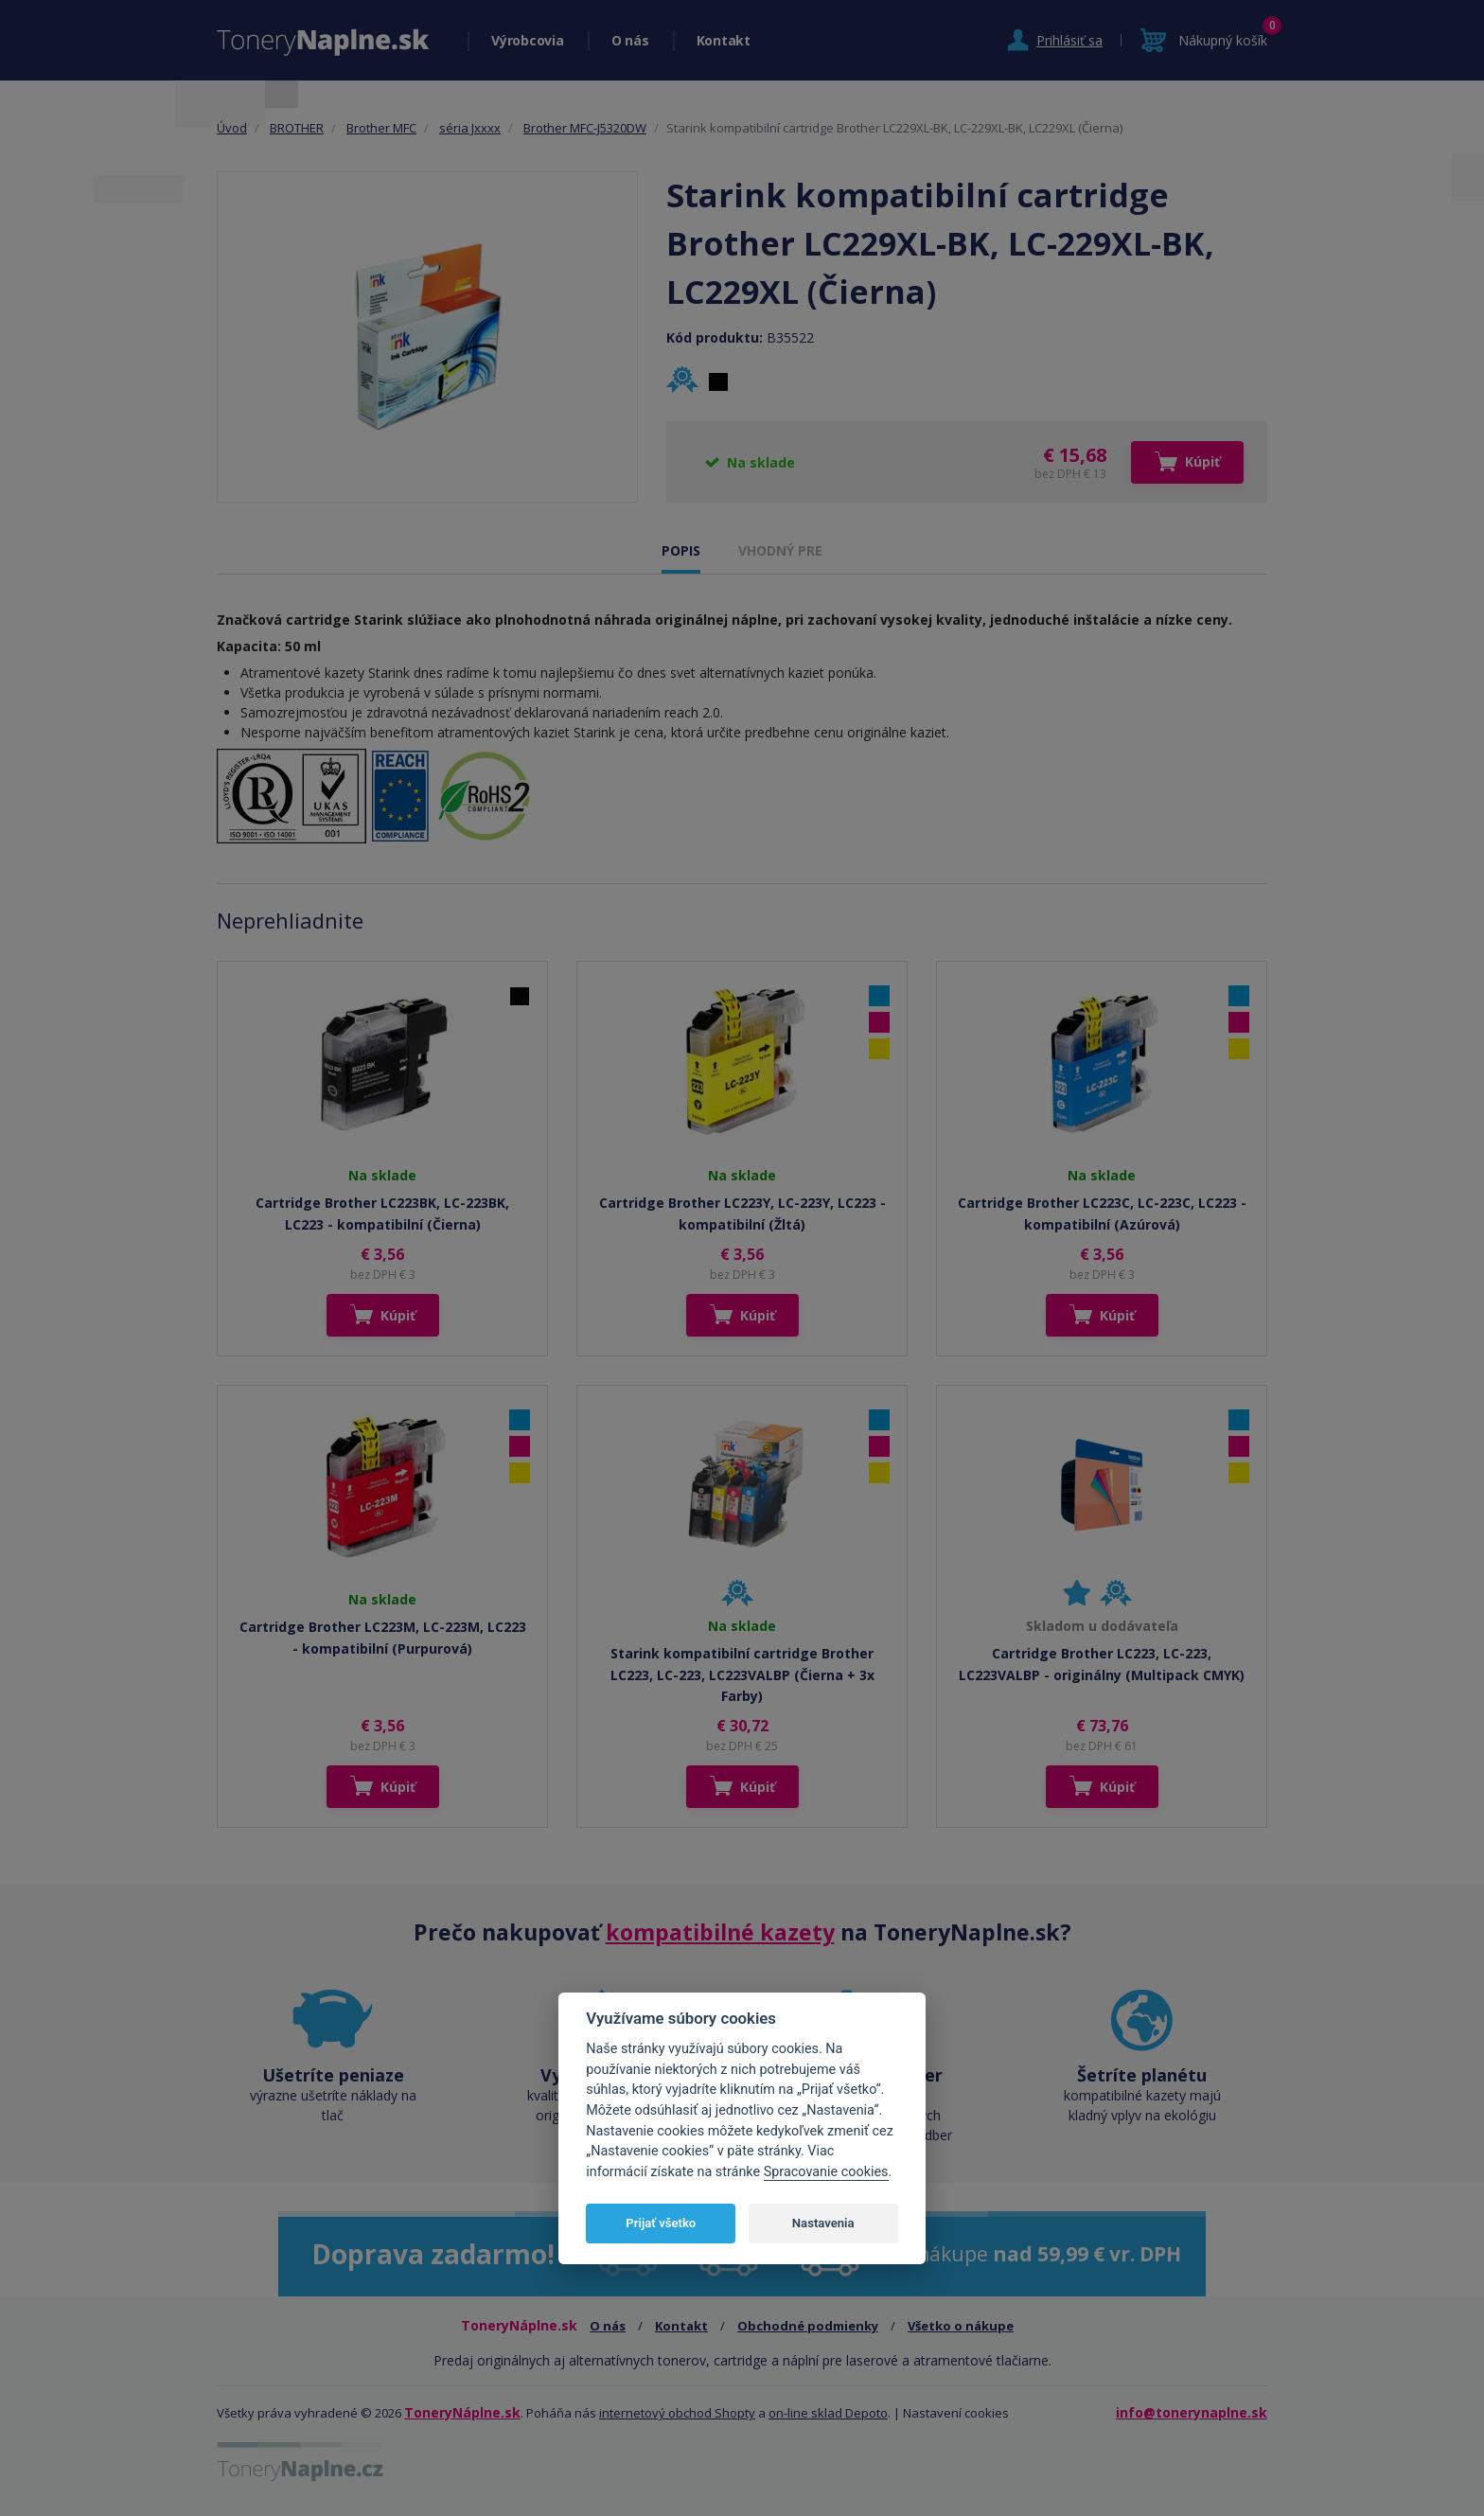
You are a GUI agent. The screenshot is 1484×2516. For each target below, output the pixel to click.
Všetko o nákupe (961, 2325)
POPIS (681, 550)
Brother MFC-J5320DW (584, 127)
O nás (630, 40)
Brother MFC (381, 127)
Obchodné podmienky (807, 2325)
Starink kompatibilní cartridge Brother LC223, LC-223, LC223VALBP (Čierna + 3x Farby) (742, 1674)
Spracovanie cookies (826, 2172)
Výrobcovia (527, 40)
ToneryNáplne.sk (462, 2412)
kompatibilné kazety (720, 1932)
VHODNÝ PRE (780, 550)
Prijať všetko (661, 2223)
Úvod (232, 127)
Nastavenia (823, 2223)
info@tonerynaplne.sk (1191, 2412)
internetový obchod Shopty (677, 2412)
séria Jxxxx (470, 127)
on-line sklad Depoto (828, 2412)
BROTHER (297, 127)
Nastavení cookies (956, 2412)
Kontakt (724, 40)
